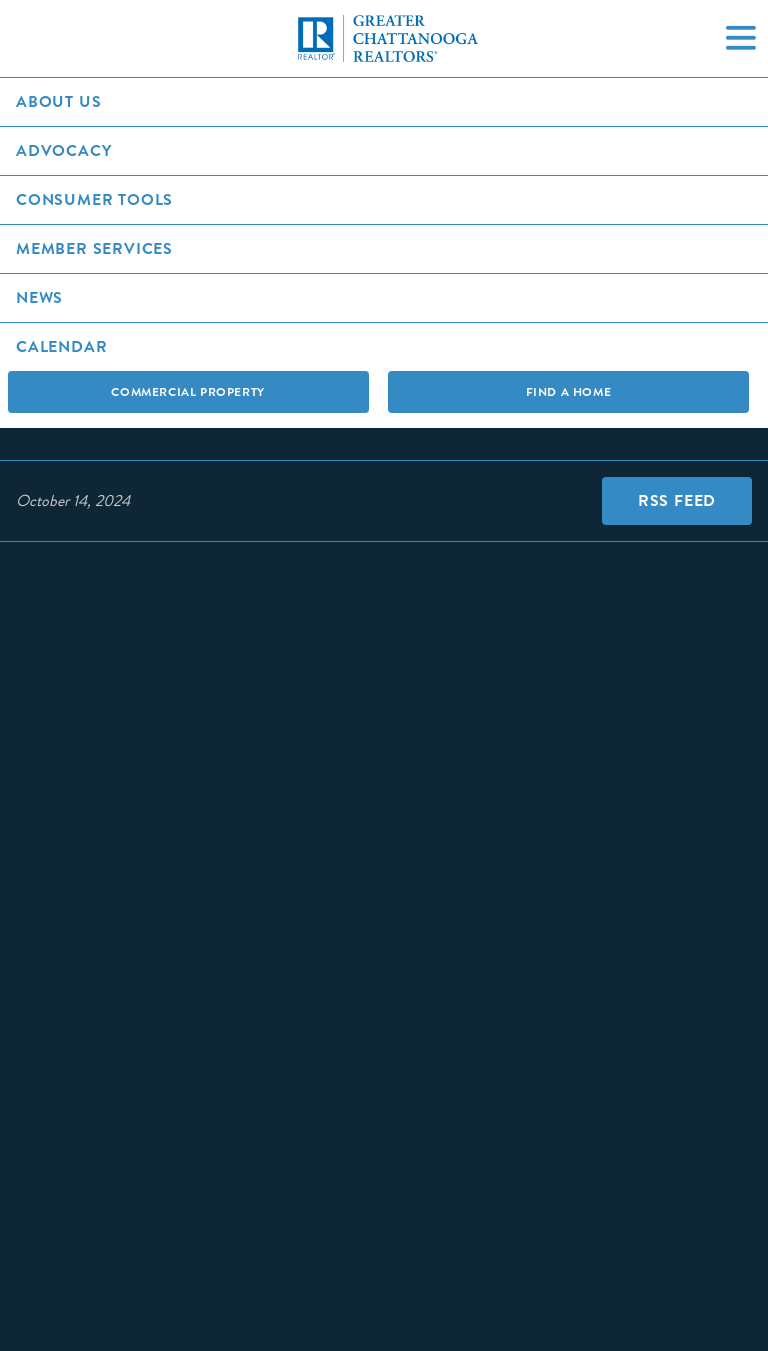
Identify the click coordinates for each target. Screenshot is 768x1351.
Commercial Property (187, 392)
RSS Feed (677, 500)
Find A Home (569, 392)
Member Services (94, 248)
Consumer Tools (94, 199)
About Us (58, 101)
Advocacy (63, 150)
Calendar (61, 346)
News (39, 297)
